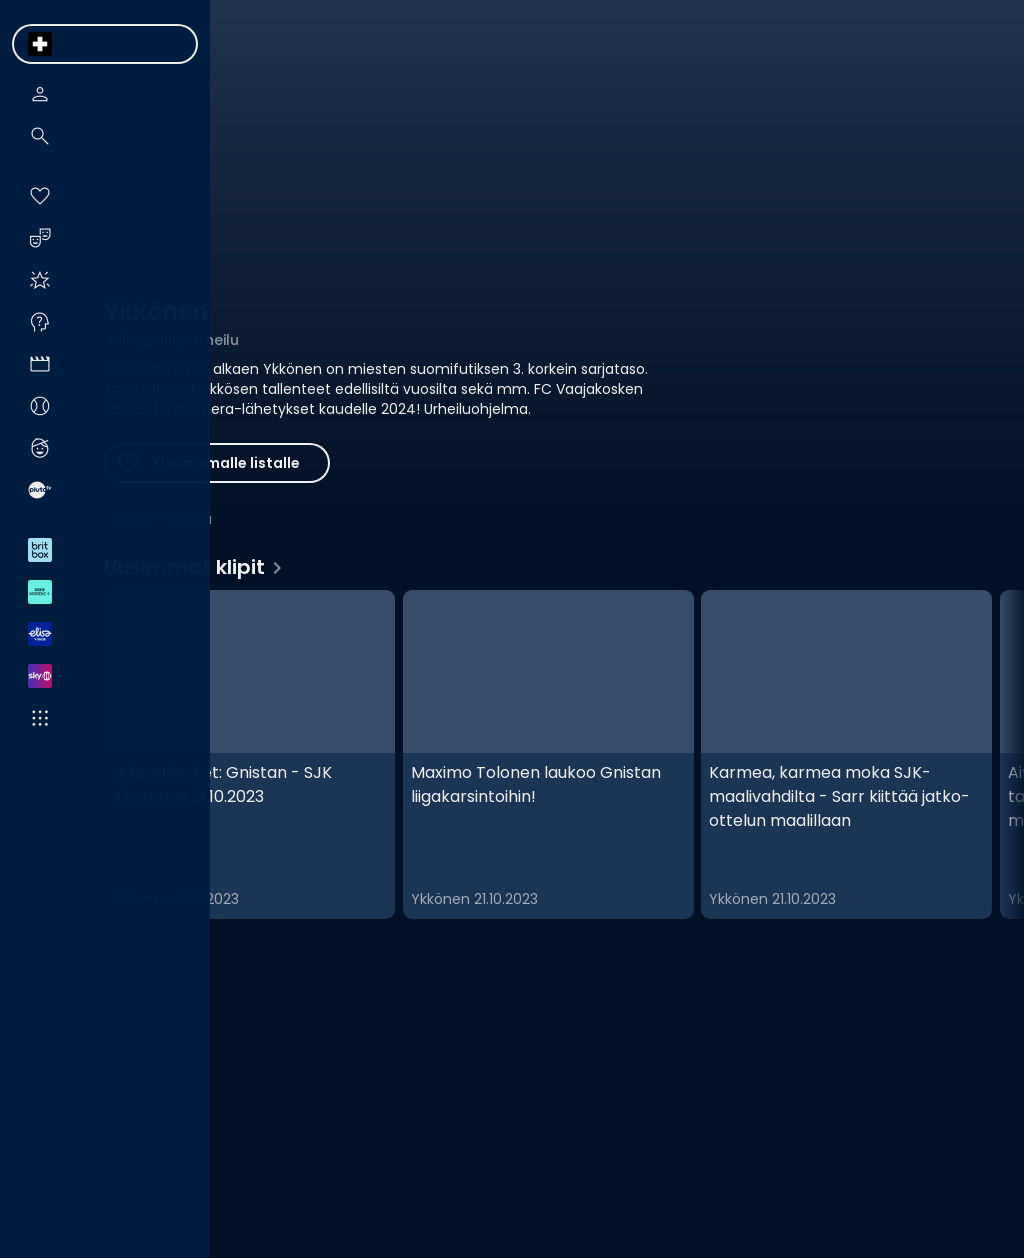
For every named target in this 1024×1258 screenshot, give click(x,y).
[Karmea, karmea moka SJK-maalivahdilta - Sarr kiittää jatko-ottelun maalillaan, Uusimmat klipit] (846, 754)
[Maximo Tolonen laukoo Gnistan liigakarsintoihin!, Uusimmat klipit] (548, 754)
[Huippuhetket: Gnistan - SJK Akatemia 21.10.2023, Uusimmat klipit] (249, 754)
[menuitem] (40, 44)
